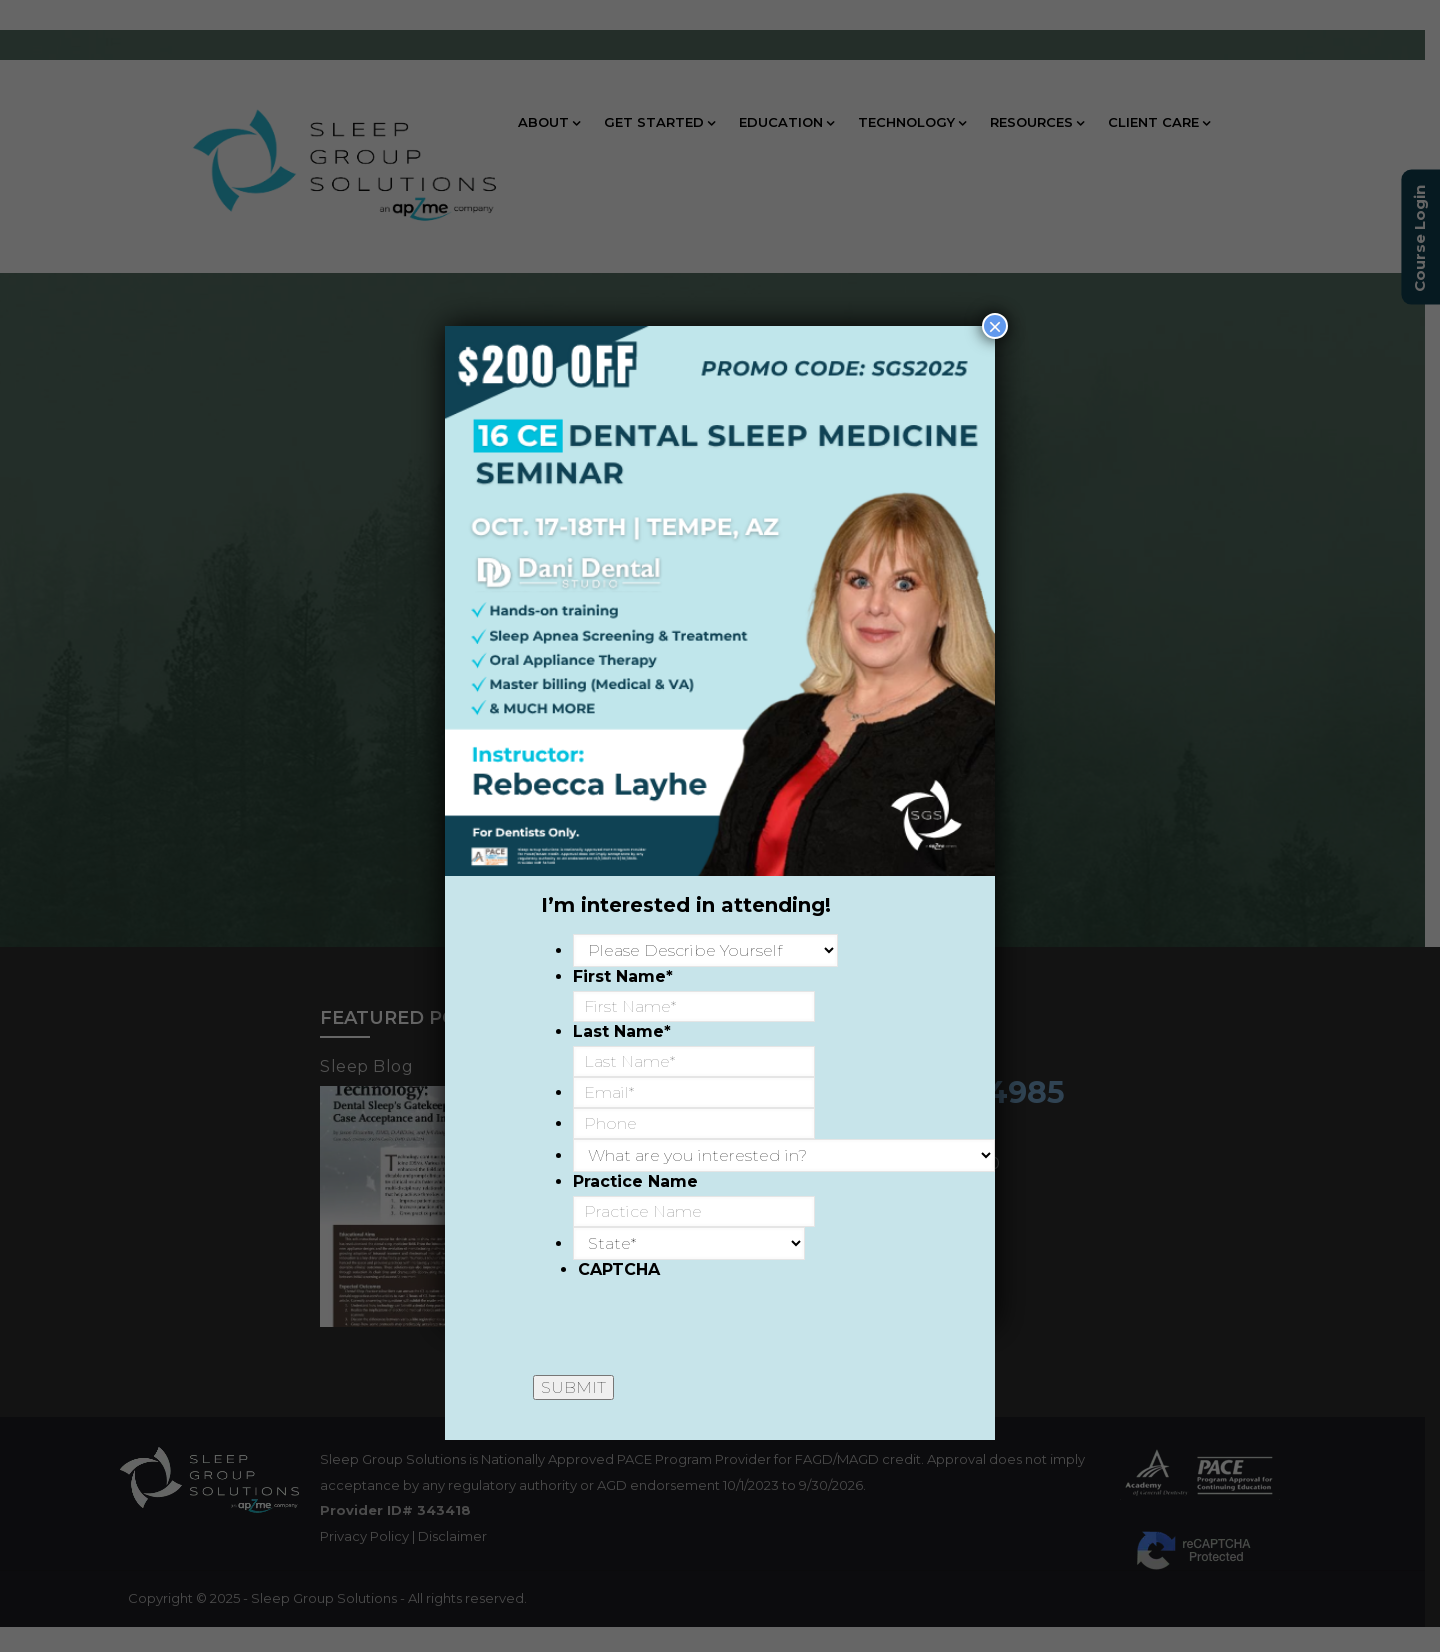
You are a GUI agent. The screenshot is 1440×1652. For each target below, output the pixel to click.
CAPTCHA (619, 1269)
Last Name (622, 1031)
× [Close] (995, 326)
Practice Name (635, 1181)
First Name (623, 976)
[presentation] (730, 1323)
